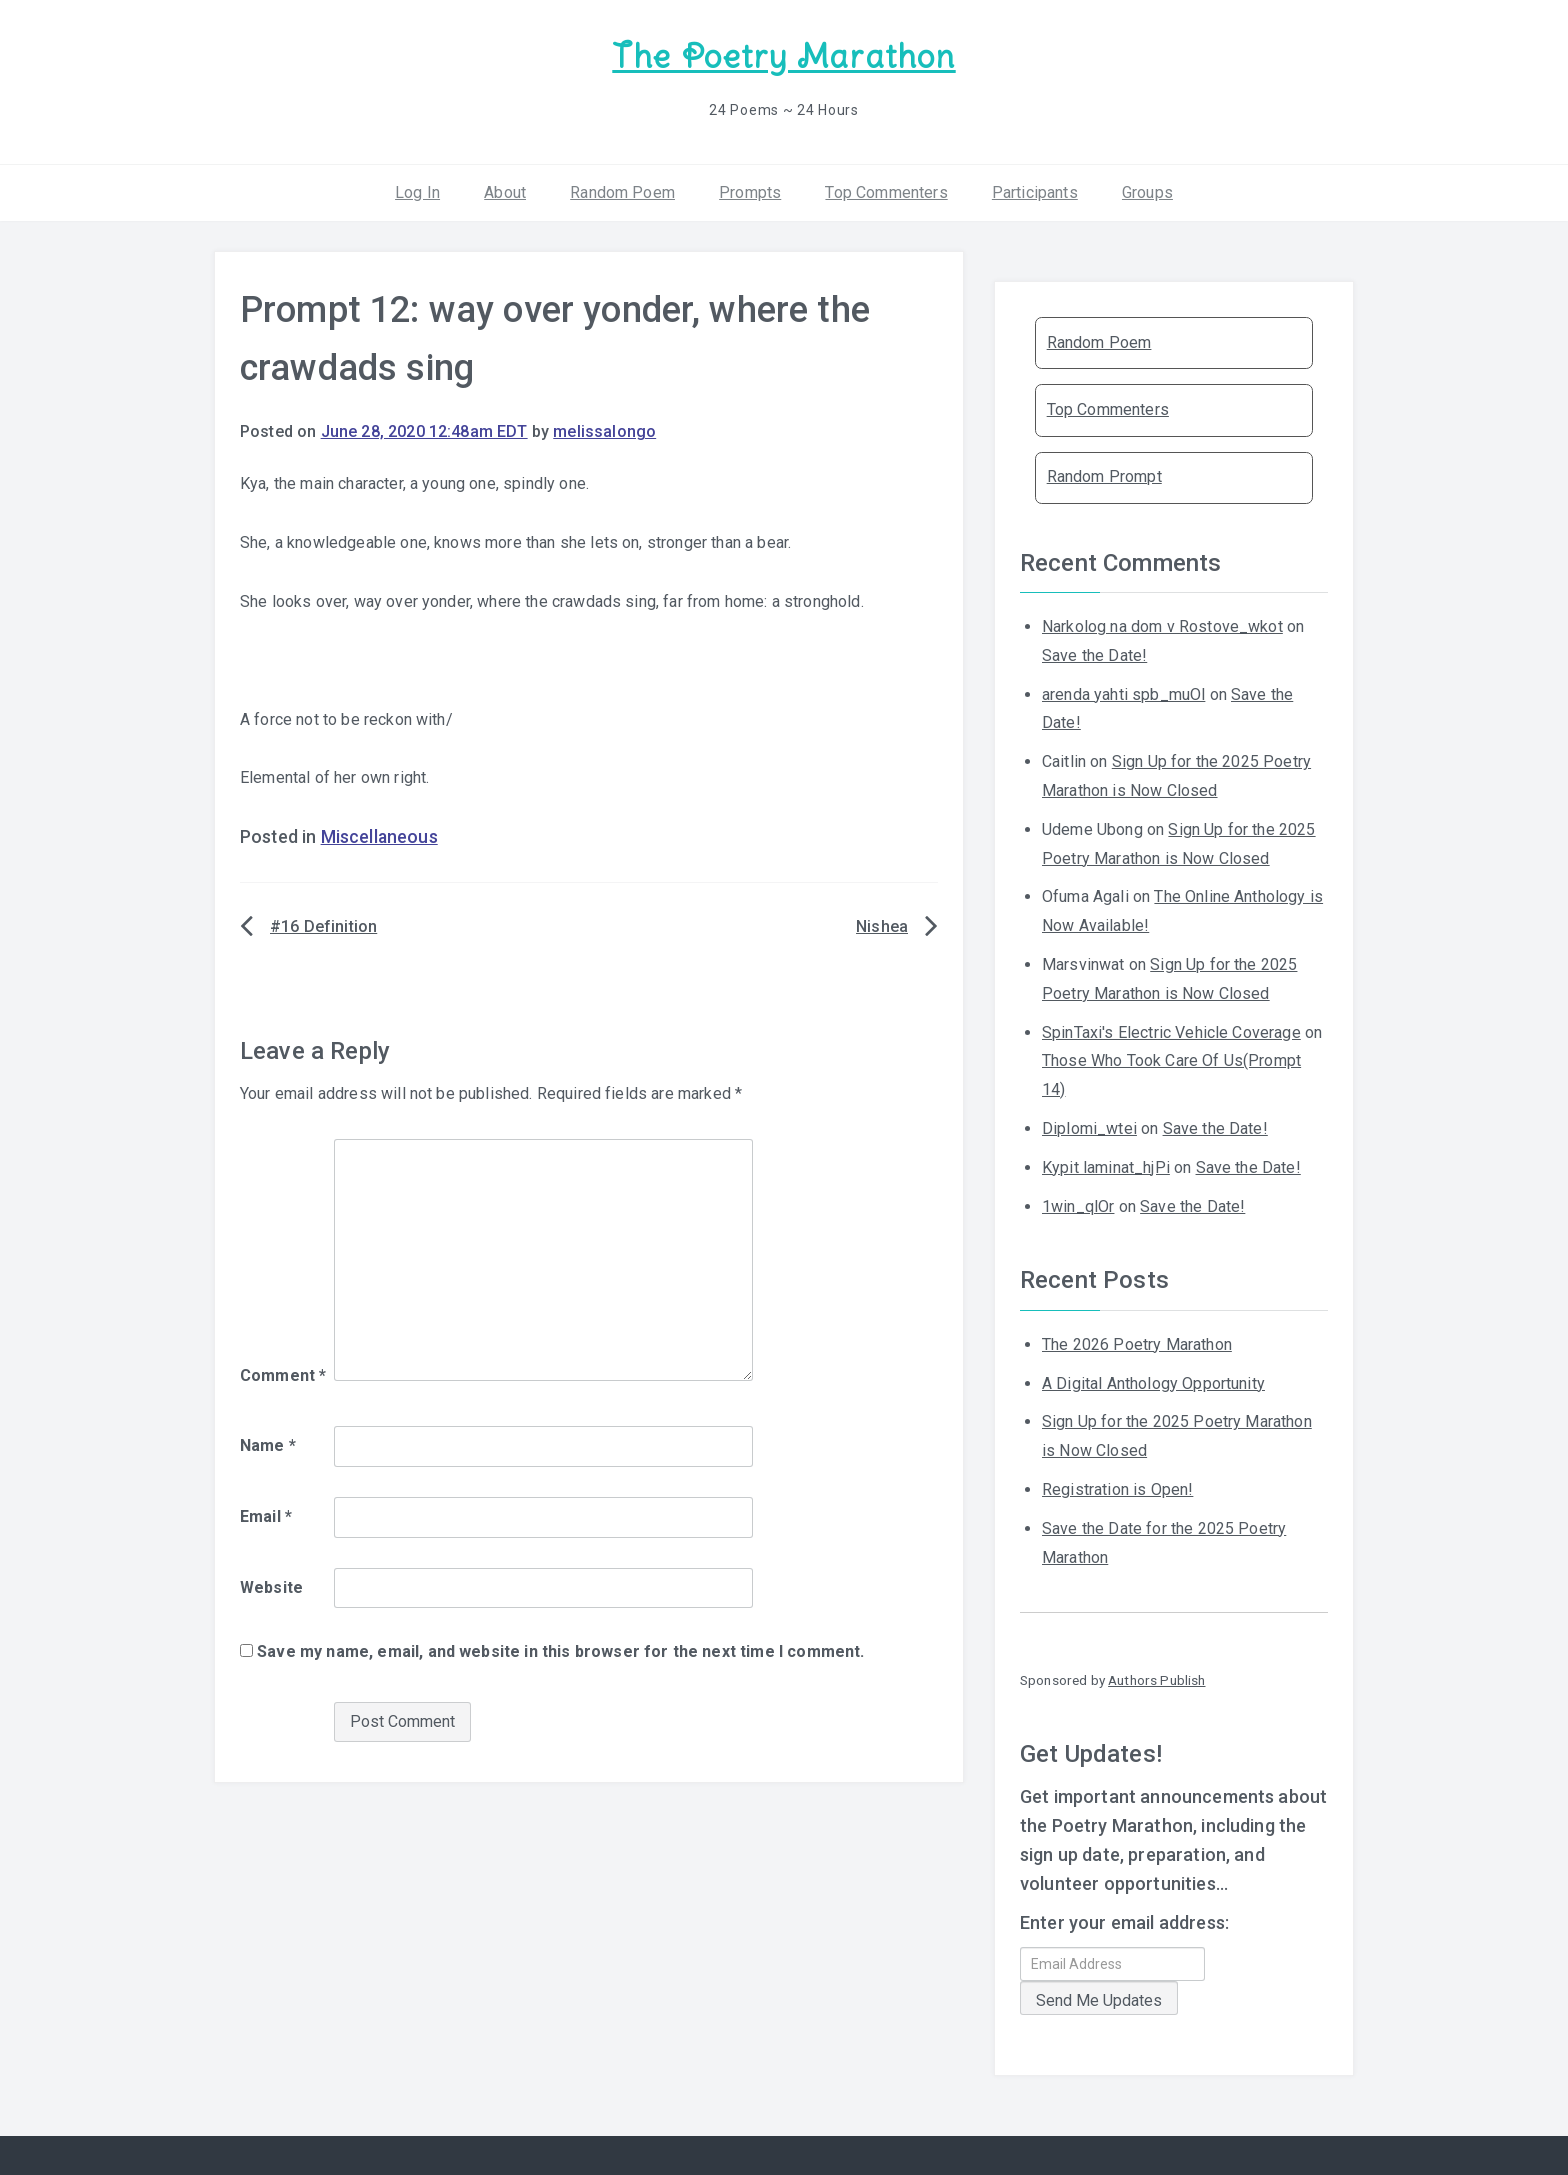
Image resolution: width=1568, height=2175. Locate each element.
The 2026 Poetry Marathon (1137, 1342)
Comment (283, 1373)
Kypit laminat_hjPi (1106, 1165)
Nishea (882, 924)
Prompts (750, 189)
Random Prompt (1104, 474)
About (505, 189)
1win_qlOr (1078, 1203)
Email (266, 1514)
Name (268, 1443)
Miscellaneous (379, 835)
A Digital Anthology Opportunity (1153, 1380)
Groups (1147, 189)
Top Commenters (886, 189)
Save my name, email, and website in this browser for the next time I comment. (560, 1649)
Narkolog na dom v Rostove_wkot (1162, 624)
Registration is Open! (1117, 1487)
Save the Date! (1094, 653)
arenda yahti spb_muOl (1123, 691)
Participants (1035, 189)
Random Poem (622, 189)
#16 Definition (323, 924)
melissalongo (604, 428)
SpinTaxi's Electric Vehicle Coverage (1171, 1029)
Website (271, 1584)
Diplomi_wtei (1089, 1126)
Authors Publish (1156, 1678)
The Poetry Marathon (783, 55)
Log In (417, 189)
